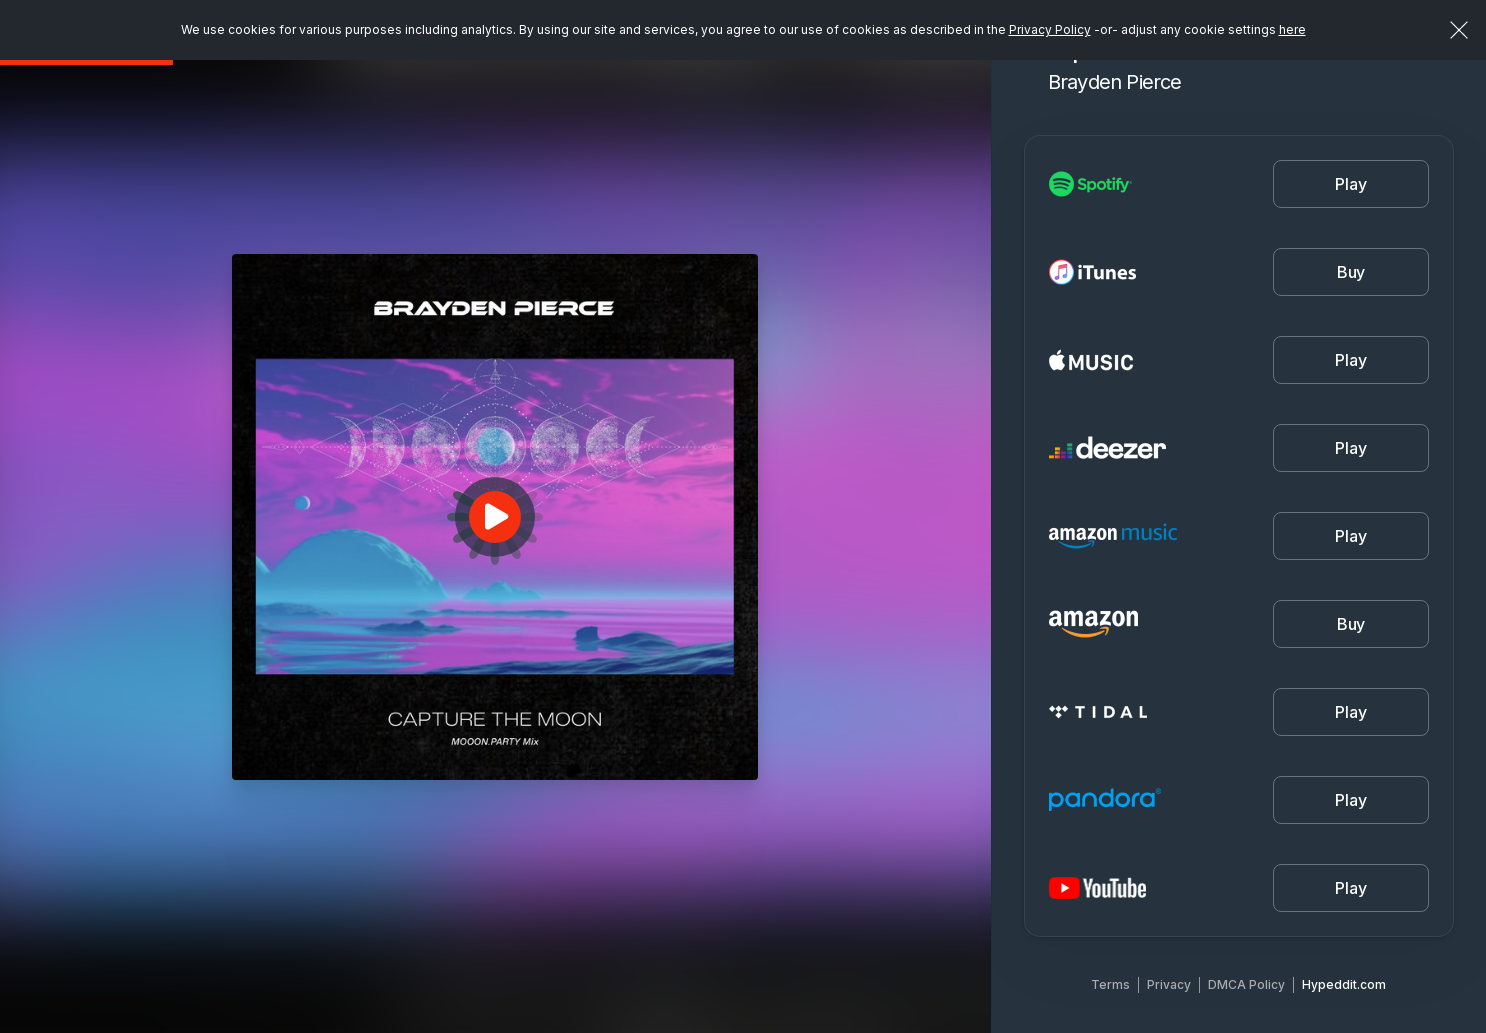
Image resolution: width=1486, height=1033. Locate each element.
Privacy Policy (1050, 29)
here (1292, 29)
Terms (1110, 984)
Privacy (1169, 984)
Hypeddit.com (1344, 984)
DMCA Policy (1246, 984)
